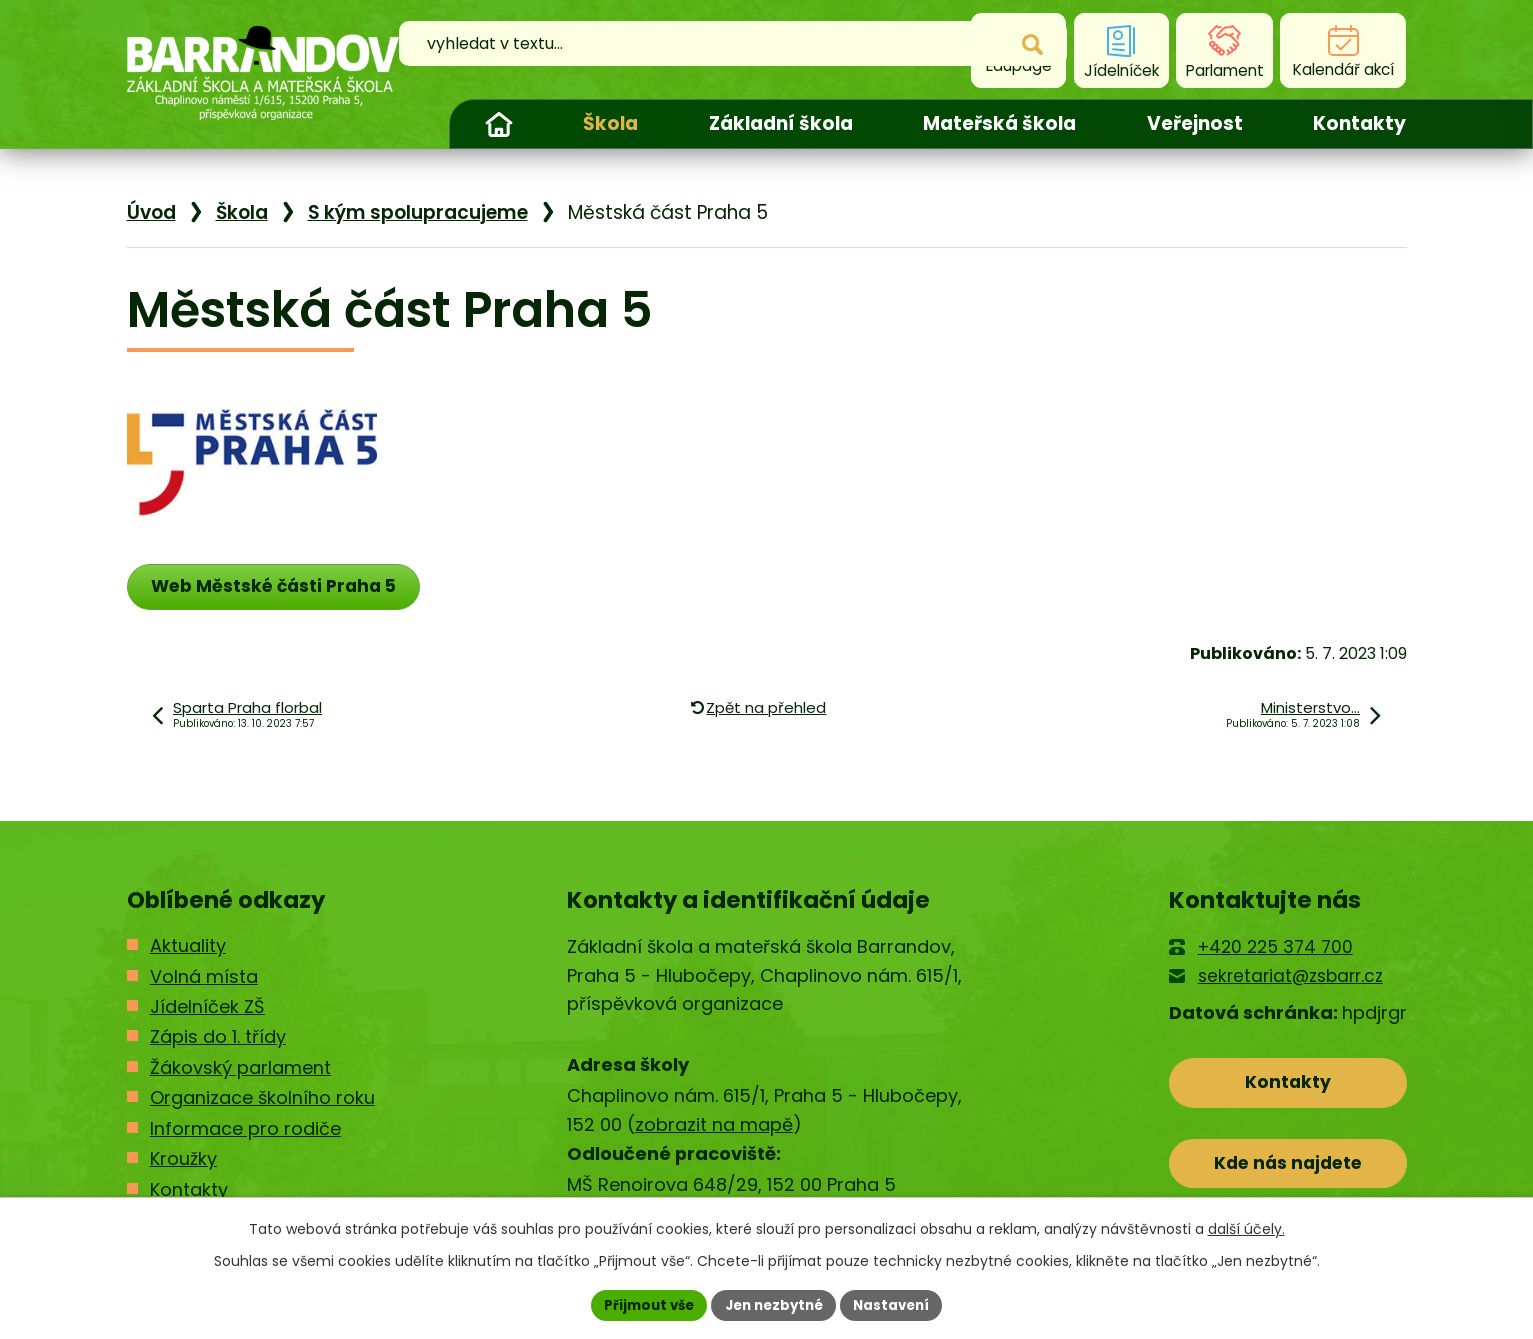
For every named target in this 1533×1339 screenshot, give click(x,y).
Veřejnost (1195, 123)
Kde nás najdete (1287, 1170)
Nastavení (899, 1304)
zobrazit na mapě (714, 1125)
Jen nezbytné (774, 1304)
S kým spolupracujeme (418, 212)
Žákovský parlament (240, 1069)
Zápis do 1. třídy (218, 1038)
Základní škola (781, 123)
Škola (610, 123)
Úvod (499, 124)
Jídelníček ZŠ (207, 1008)
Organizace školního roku (262, 1099)
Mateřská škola (999, 123)
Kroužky (183, 1160)
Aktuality (188, 947)
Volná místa (204, 977)
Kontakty (1359, 123)
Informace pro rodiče (245, 1129)
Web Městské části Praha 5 (281, 586)
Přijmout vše (642, 1304)
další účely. (1246, 1227)
